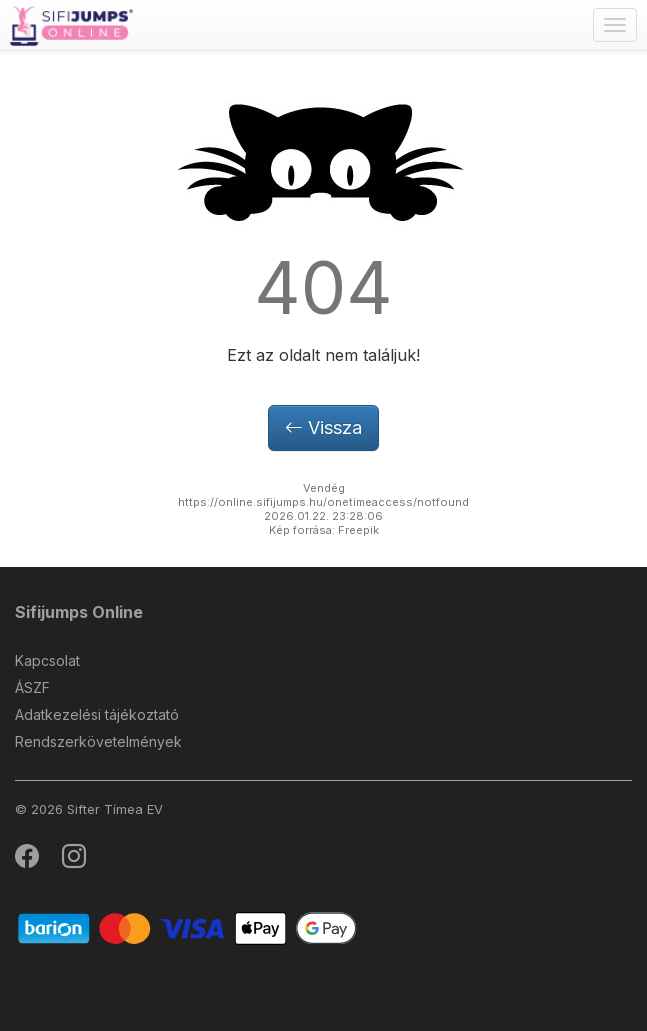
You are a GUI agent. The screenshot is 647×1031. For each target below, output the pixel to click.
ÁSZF (32, 687)
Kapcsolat (47, 660)
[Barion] (187, 927)
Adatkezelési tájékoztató (97, 714)
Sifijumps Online (79, 612)
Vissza (323, 427)
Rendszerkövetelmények (98, 741)
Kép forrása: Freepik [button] (324, 530)
